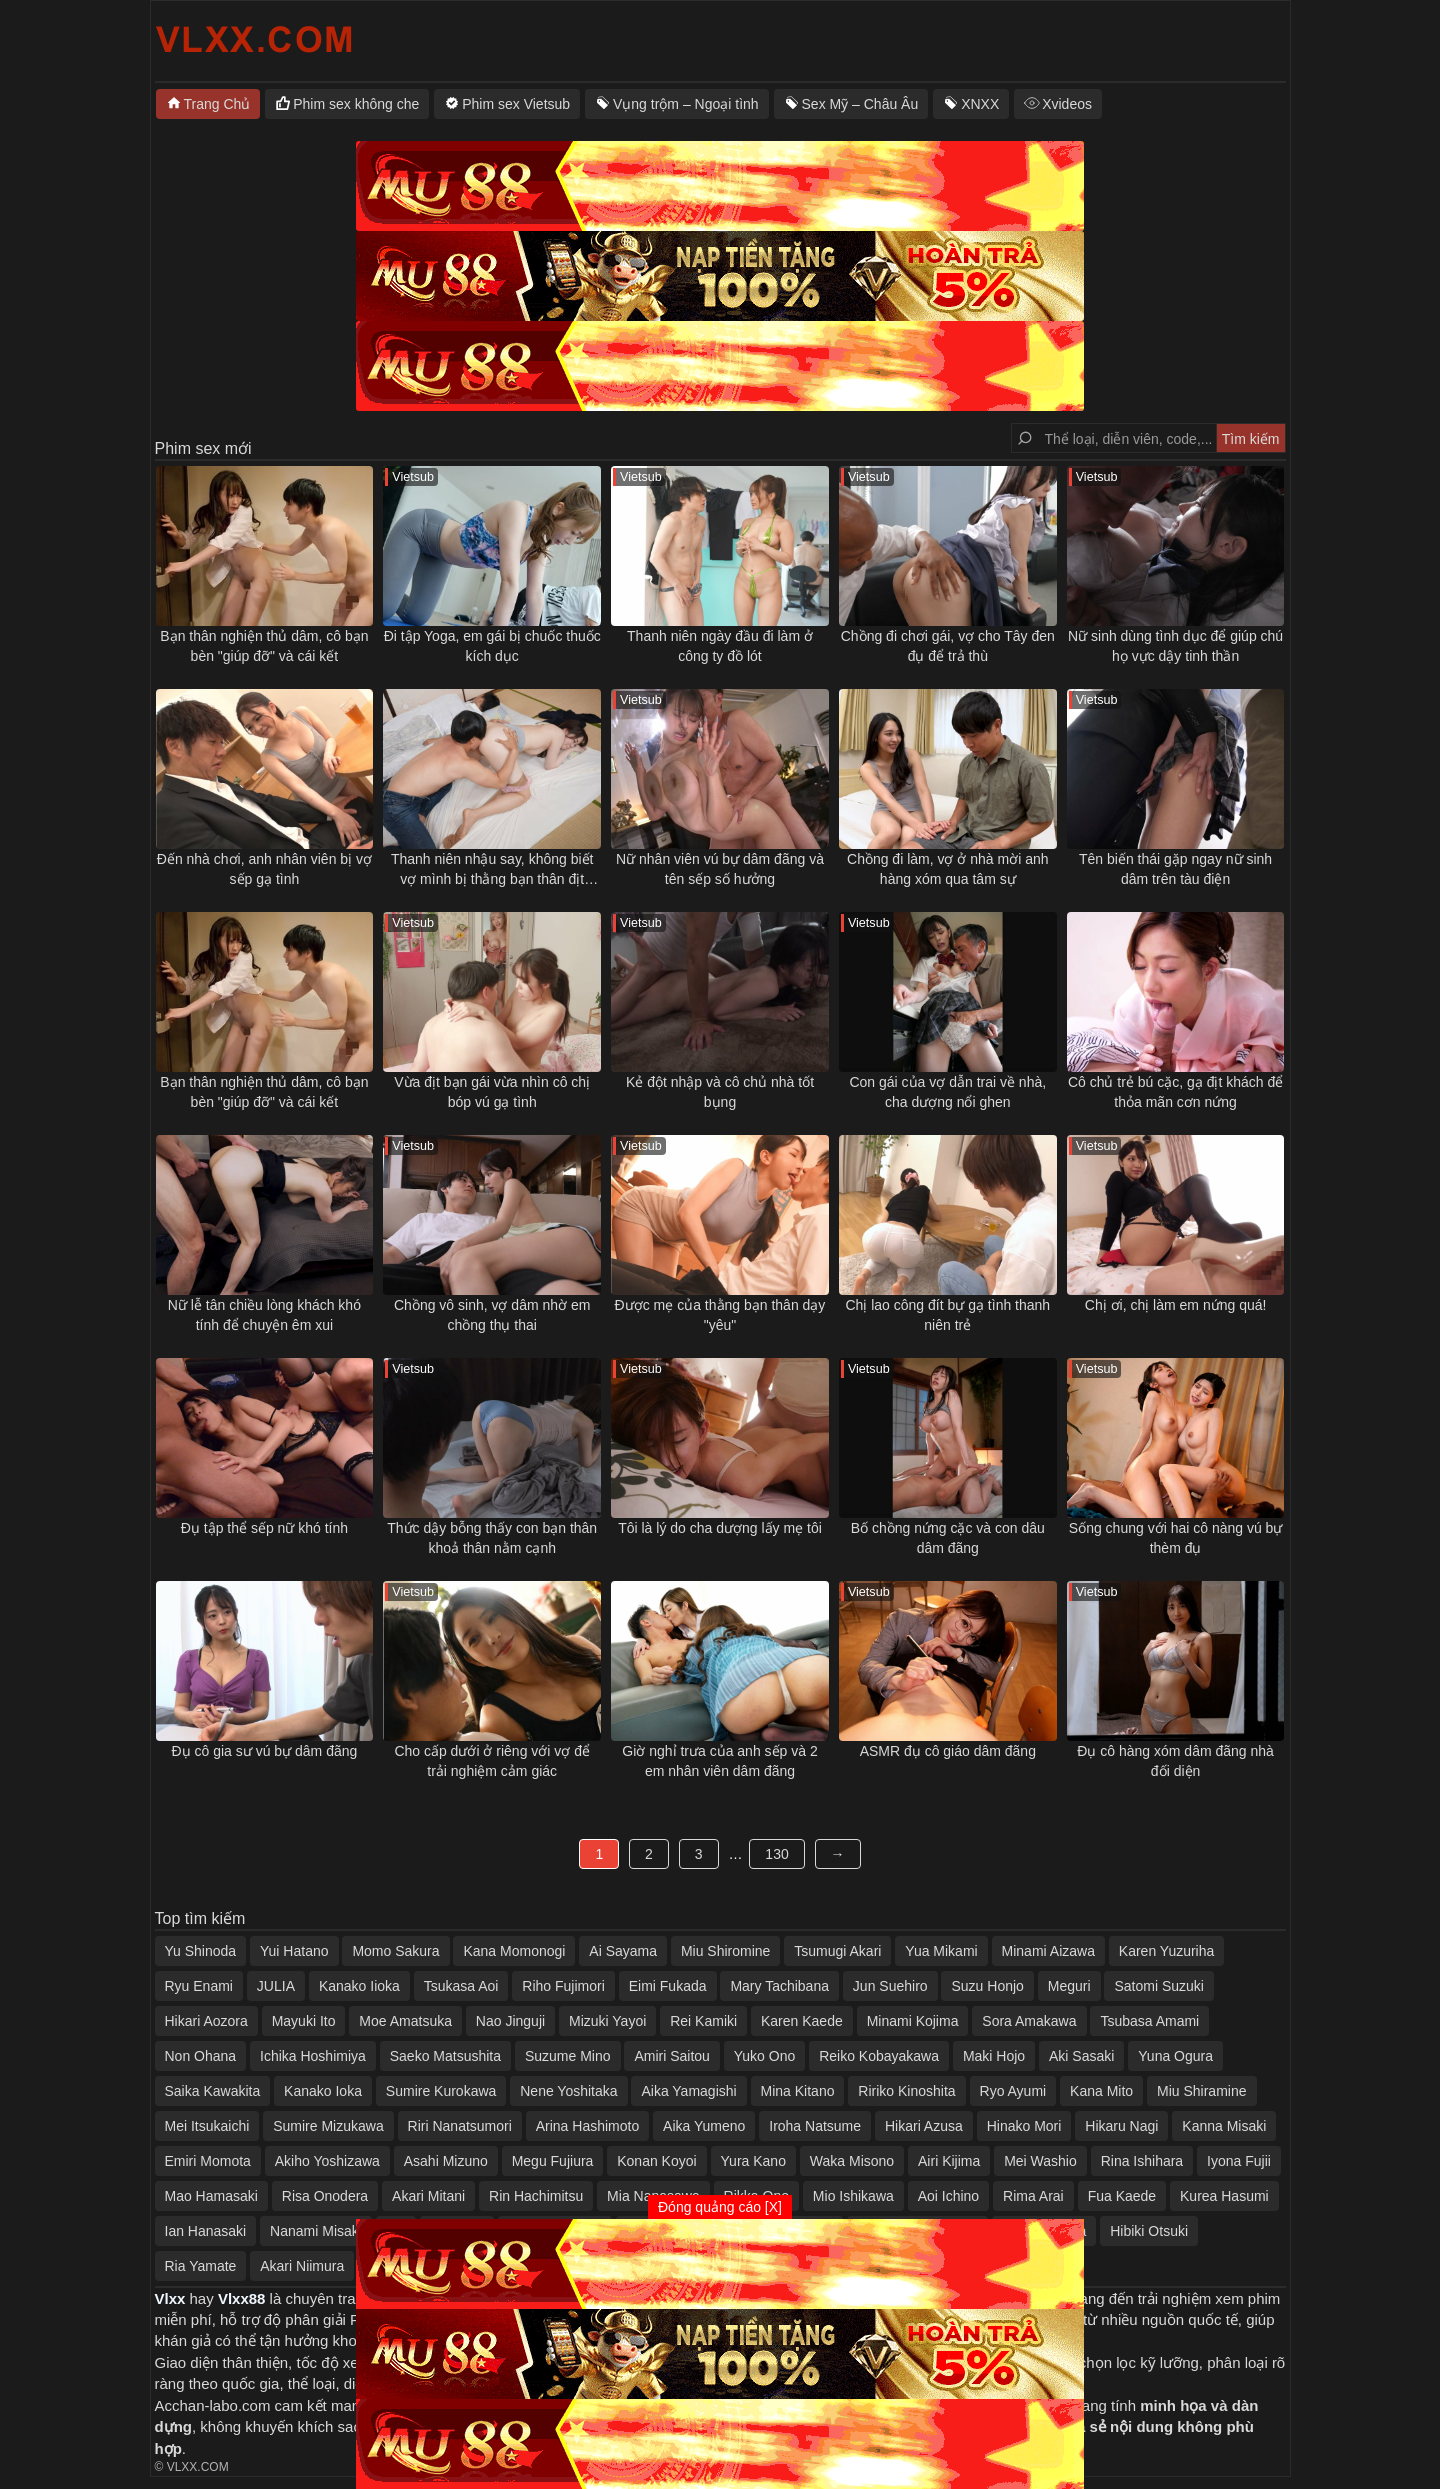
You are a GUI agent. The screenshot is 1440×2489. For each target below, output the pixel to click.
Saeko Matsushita (445, 2056)
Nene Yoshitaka (568, 2091)
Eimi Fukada (668, 1986)
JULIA (276, 1986)
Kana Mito (1101, 2091)
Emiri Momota (208, 2161)
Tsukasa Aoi (461, 1986)
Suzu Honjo (987, 1986)
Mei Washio (1040, 2161)
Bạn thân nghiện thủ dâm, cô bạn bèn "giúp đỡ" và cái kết (264, 646)
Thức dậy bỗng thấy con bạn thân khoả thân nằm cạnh (492, 1538)
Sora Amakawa (1029, 2021)
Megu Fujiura (553, 2161)
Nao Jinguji (510, 2021)
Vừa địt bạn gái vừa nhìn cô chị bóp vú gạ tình (492, 1092)
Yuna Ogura (1175, 2056)
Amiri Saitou (671, 2056)
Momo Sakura (395, 1951)
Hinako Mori (1024, 2126)
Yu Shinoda (201, 1951)
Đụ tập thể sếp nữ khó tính (264, 1528)
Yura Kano (753, 2161)
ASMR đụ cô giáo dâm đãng (948, 1751)
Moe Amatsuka (405, 2021)
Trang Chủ (217, 104)
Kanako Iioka (359, 1986)
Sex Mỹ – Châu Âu (860, 104)
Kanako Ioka (323, 2091)
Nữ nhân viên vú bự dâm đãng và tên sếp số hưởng (720, 869)
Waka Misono (852, 2161)
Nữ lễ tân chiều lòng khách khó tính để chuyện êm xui (264, 1315)
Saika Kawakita (213, 2091)
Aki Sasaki (1081, 2056)
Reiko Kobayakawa (879, 2056)
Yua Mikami (941, 1951)
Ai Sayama (623, 1951)
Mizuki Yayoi (607, 2021)
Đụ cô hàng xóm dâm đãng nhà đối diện (1175, 1761)
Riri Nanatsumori (460, 2126)
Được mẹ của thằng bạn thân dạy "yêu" (720, 1315)
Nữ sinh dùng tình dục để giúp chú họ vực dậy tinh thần (1175, 646)
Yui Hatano (294, 1951)
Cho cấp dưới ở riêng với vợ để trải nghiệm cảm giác (492, 1761)
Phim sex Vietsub (516, 104)
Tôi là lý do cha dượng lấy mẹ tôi (720, 1528)
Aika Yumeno (704, 2126)
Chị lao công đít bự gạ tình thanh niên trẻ (947, 1315)
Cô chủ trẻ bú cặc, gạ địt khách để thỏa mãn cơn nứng (1175, 1092)
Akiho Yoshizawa (327, 2161)
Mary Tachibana (779, 1986)
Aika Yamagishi (688, 2091)
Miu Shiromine (725, 1951)
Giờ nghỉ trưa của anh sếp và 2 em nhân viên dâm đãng (719, 1761)
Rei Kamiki (703, 2021)
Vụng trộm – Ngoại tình (686, 104)
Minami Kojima (913, 2021)
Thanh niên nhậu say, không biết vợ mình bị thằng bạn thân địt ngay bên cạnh (492, 870)
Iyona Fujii (1239, 2161)
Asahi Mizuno (446, 2161)
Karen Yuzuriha (1166, 1951)
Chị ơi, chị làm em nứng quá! (1176, 1305)
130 (776, 1854)
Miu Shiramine (1201, 2091)
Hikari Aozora (206, 2021)
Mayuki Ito (304, 2021)
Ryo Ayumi (1013, 2091)
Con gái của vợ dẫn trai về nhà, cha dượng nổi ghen (947, 1092)
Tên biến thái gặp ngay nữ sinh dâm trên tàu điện (1175, 869)
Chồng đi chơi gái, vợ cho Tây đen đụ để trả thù (948, 646)
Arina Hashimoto (588, 2126)
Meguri (1069, 1986)
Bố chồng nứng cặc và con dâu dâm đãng (948, 1538)
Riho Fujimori (563, 1986)
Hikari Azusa (924, 2126)
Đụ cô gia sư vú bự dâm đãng (265, 1751)
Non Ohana (201, 2056)
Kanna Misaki (1224, 2126)
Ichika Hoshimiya (313, 2056)
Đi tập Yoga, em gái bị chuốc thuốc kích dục (492, 646)
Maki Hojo (994, 2056)
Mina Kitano (798, 2091)
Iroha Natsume (815, 2126)
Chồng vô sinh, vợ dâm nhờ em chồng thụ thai (492, 1315)
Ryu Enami (199, 1986)
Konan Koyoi (656, 2161)
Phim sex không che (356, 104)
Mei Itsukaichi (207, 2126)
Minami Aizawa (1048, 1951)
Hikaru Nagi (1121, 2126)
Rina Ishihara (1142, 2161)
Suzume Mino (568, 2056)
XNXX (980, 104)
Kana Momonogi (514, 1951)
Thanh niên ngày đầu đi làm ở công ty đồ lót (720, 646)
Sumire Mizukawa (328, 2126)
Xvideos (1067, 104)
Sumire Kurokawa (441, 2091)
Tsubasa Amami (1149, 2021)
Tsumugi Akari (837, 1951)
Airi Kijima (949, 2161)
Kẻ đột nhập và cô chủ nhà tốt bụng (720, 1092)
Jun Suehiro (890, 1986)
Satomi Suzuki (1158, 1986)
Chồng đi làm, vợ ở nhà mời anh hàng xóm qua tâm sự (948, 869)
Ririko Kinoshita (906, 2091)
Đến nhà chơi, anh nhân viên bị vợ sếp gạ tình (264, 869)
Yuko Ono (765, 2056)
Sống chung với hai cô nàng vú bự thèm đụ (1176, 1538)
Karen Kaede (802, 2021)
